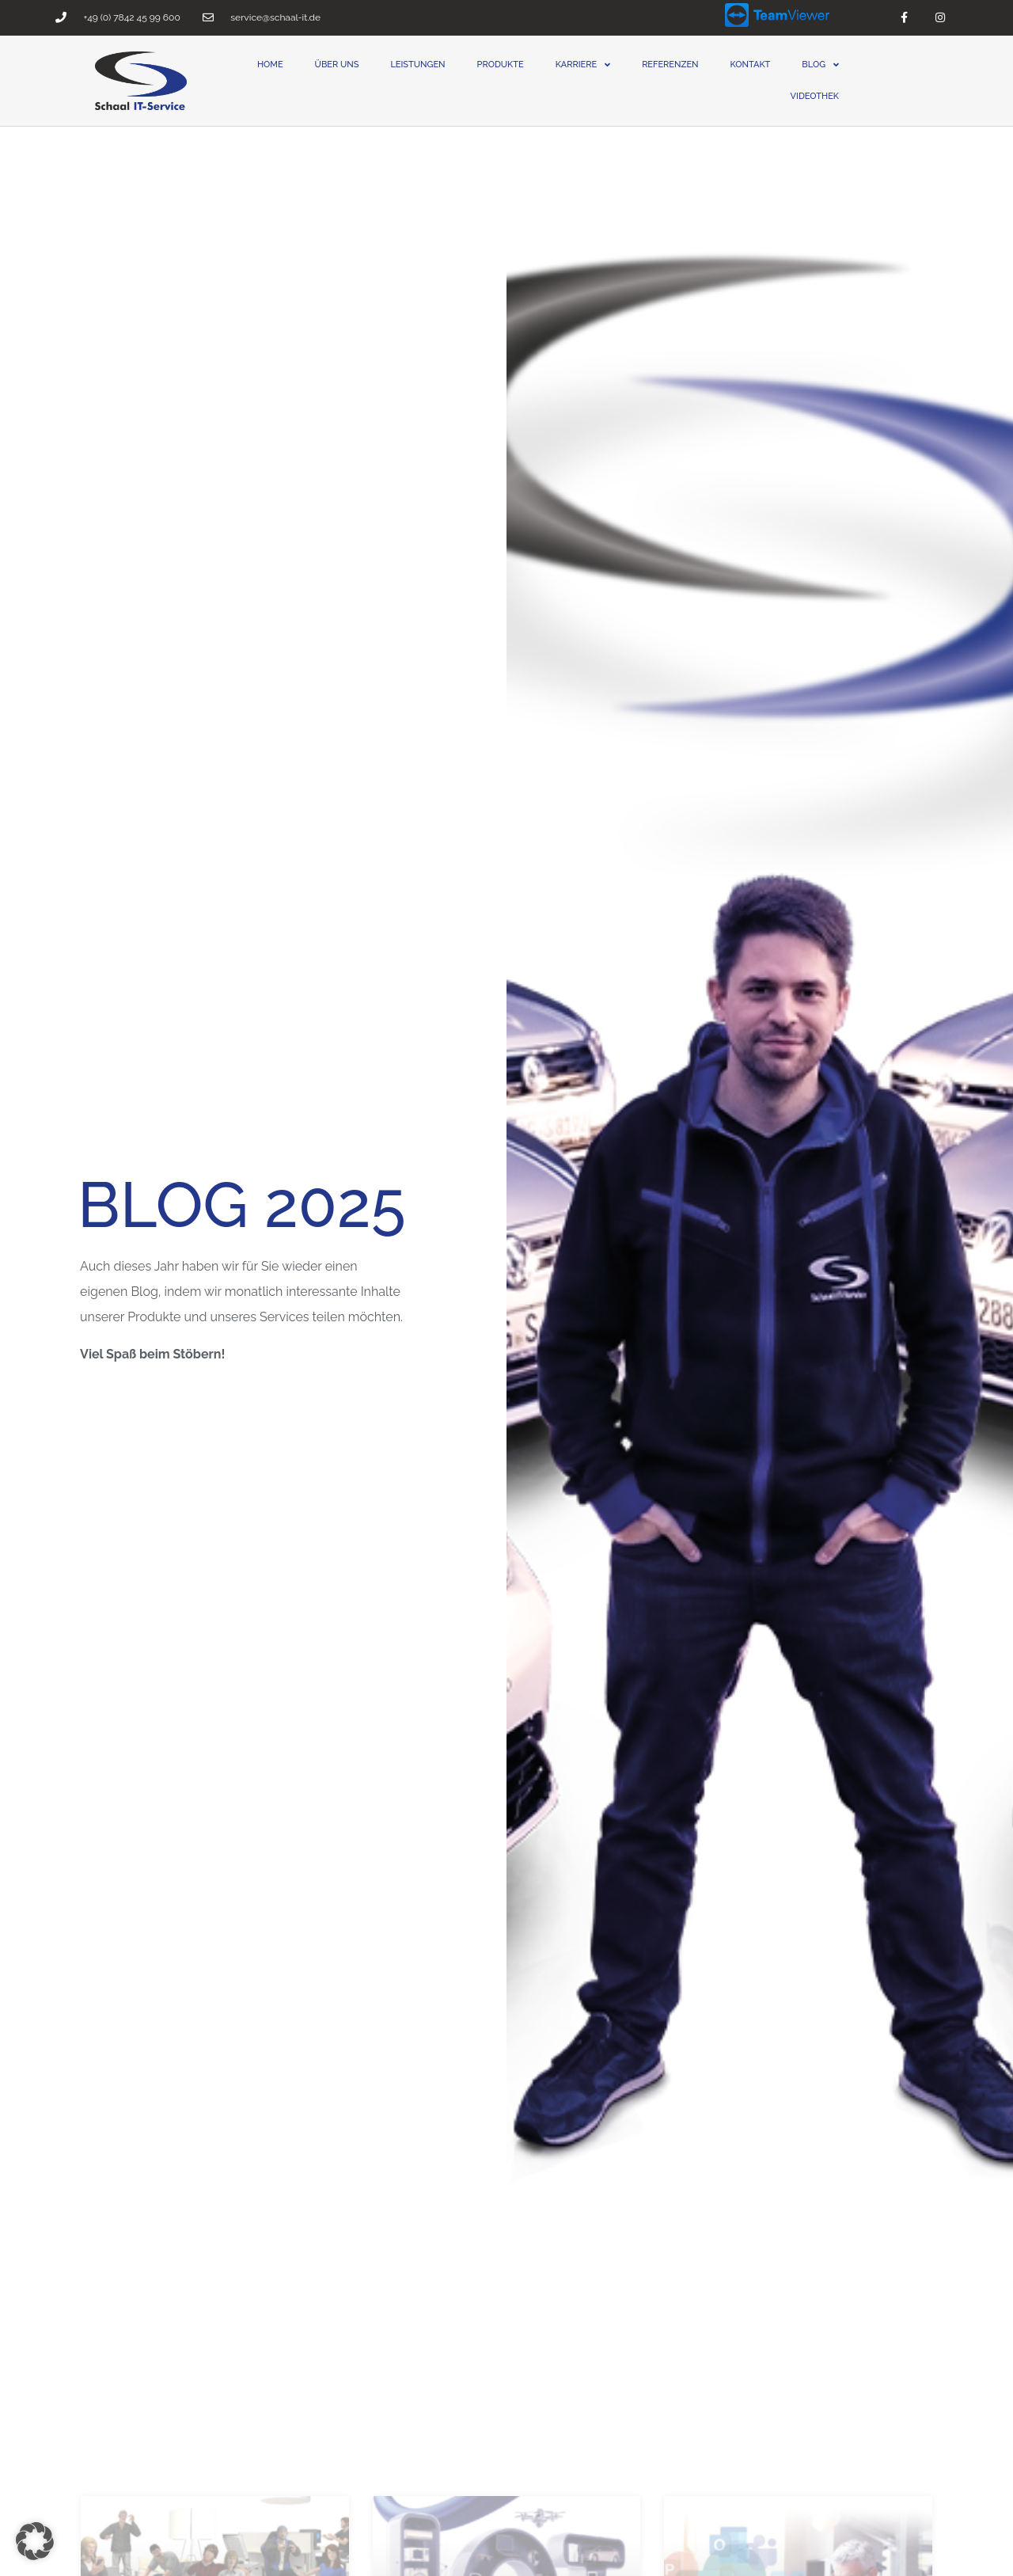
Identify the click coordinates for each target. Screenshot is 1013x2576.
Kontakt (750, 64)
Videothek (815, 96)
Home (270, 64)
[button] (35, 2541)
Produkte (500, 64)
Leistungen (417, 64)
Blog (820, 64)
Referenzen (670, 64)
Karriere (583, 64)
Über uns (337, 64)
